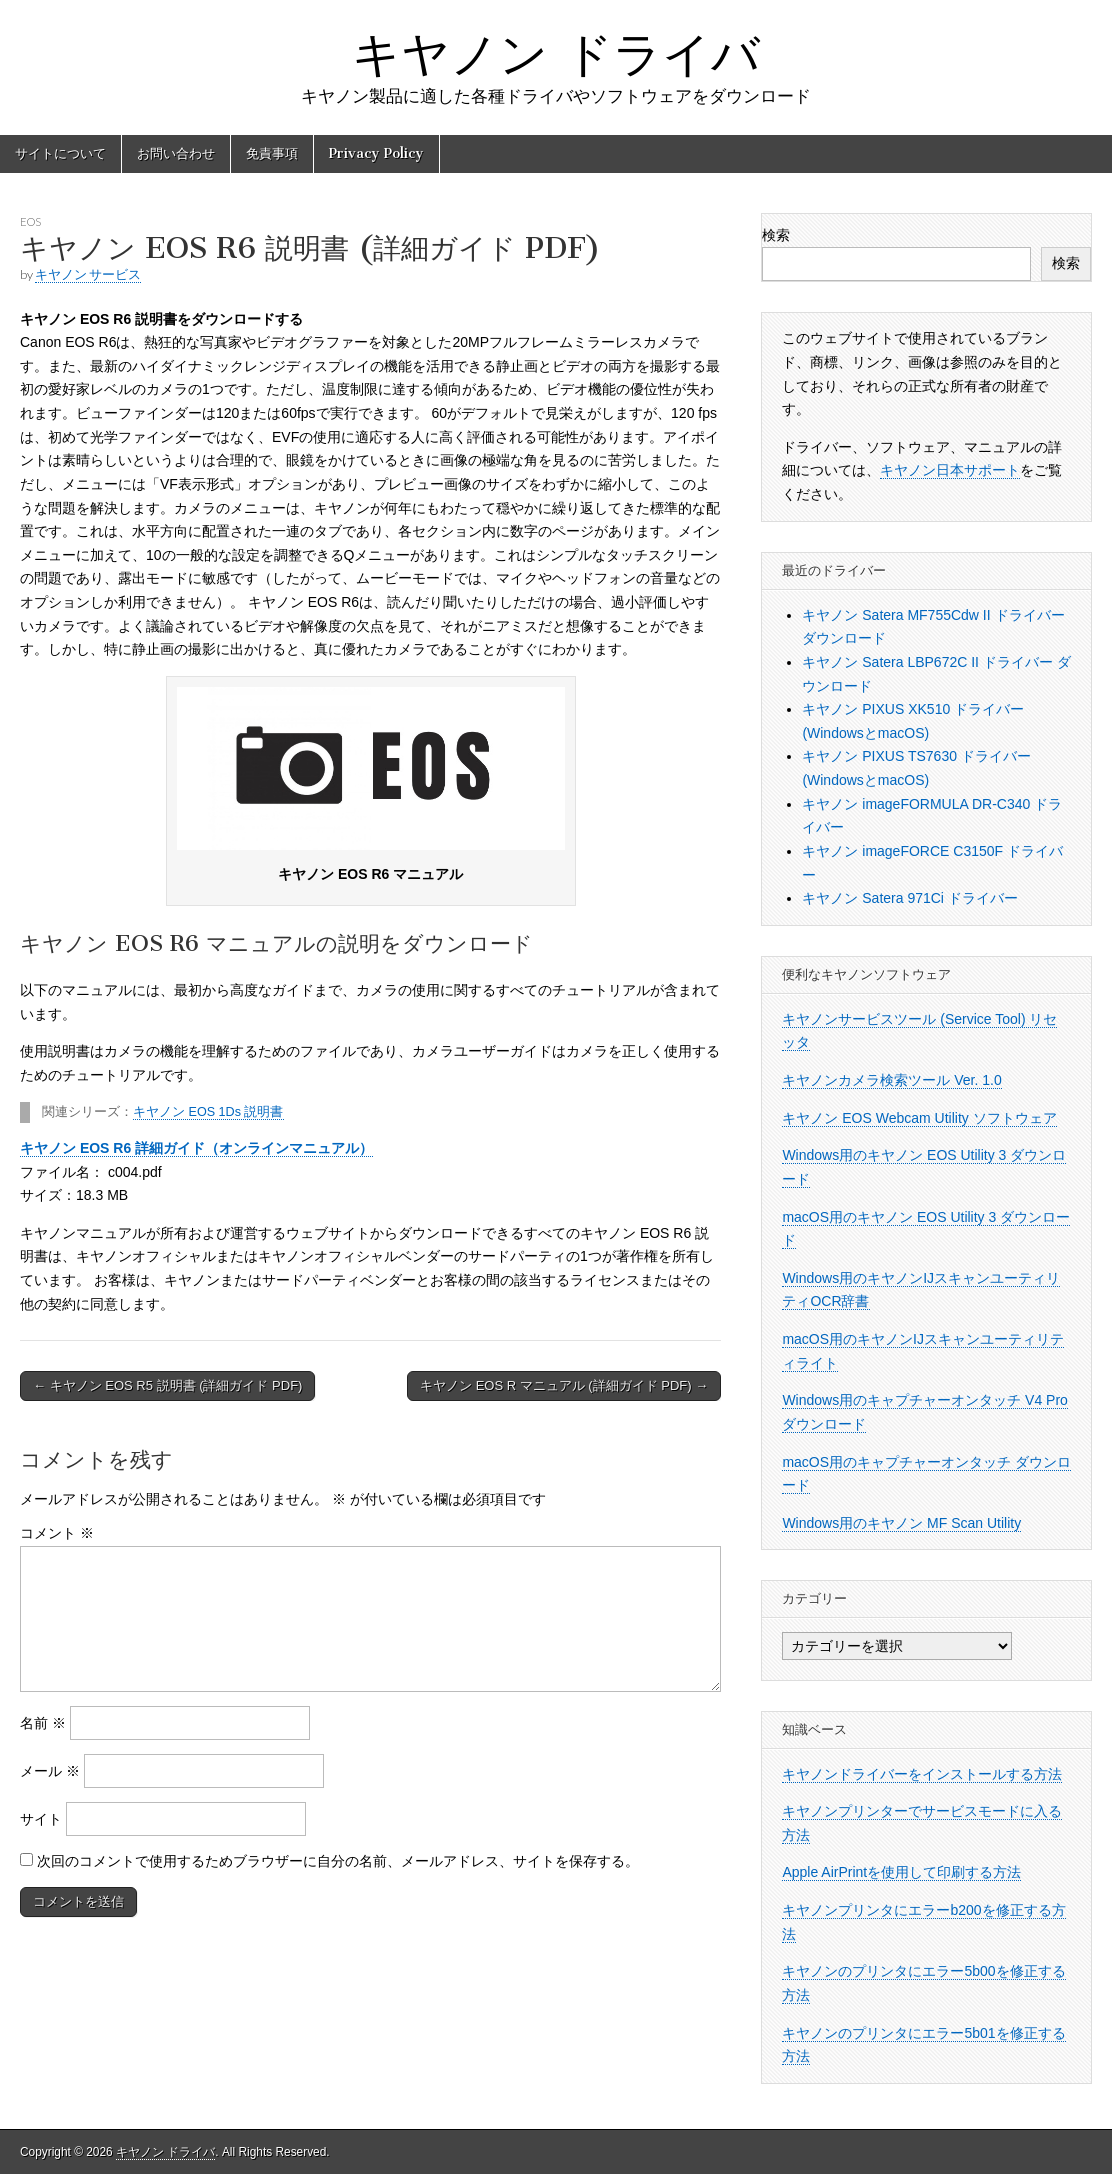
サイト (41, 1819)
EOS (30, 221)
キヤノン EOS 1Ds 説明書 (208, 1112)
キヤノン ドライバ (556, 53)
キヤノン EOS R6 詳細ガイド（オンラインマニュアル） (196, 1148)
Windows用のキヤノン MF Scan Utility (901, 1523)
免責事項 (272, 153)
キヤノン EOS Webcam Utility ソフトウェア (919, 1118)
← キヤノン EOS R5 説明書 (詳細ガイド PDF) (167, 1385)
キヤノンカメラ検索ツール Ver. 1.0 (891, 1080)
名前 (43, 1723)
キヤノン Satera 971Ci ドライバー (910, 898)
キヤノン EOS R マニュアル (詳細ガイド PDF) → (564, 1385)
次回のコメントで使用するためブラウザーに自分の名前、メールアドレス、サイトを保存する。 (338, 1861)
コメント (57, 1533)
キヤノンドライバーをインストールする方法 (922, 1774)
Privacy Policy (376, 153)
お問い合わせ (176, 153)
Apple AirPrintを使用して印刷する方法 (901, 1872)
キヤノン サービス (88, 274)
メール (50, 1771)
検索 (776, 235)
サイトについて (60, 153)
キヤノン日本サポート (950, 470)
